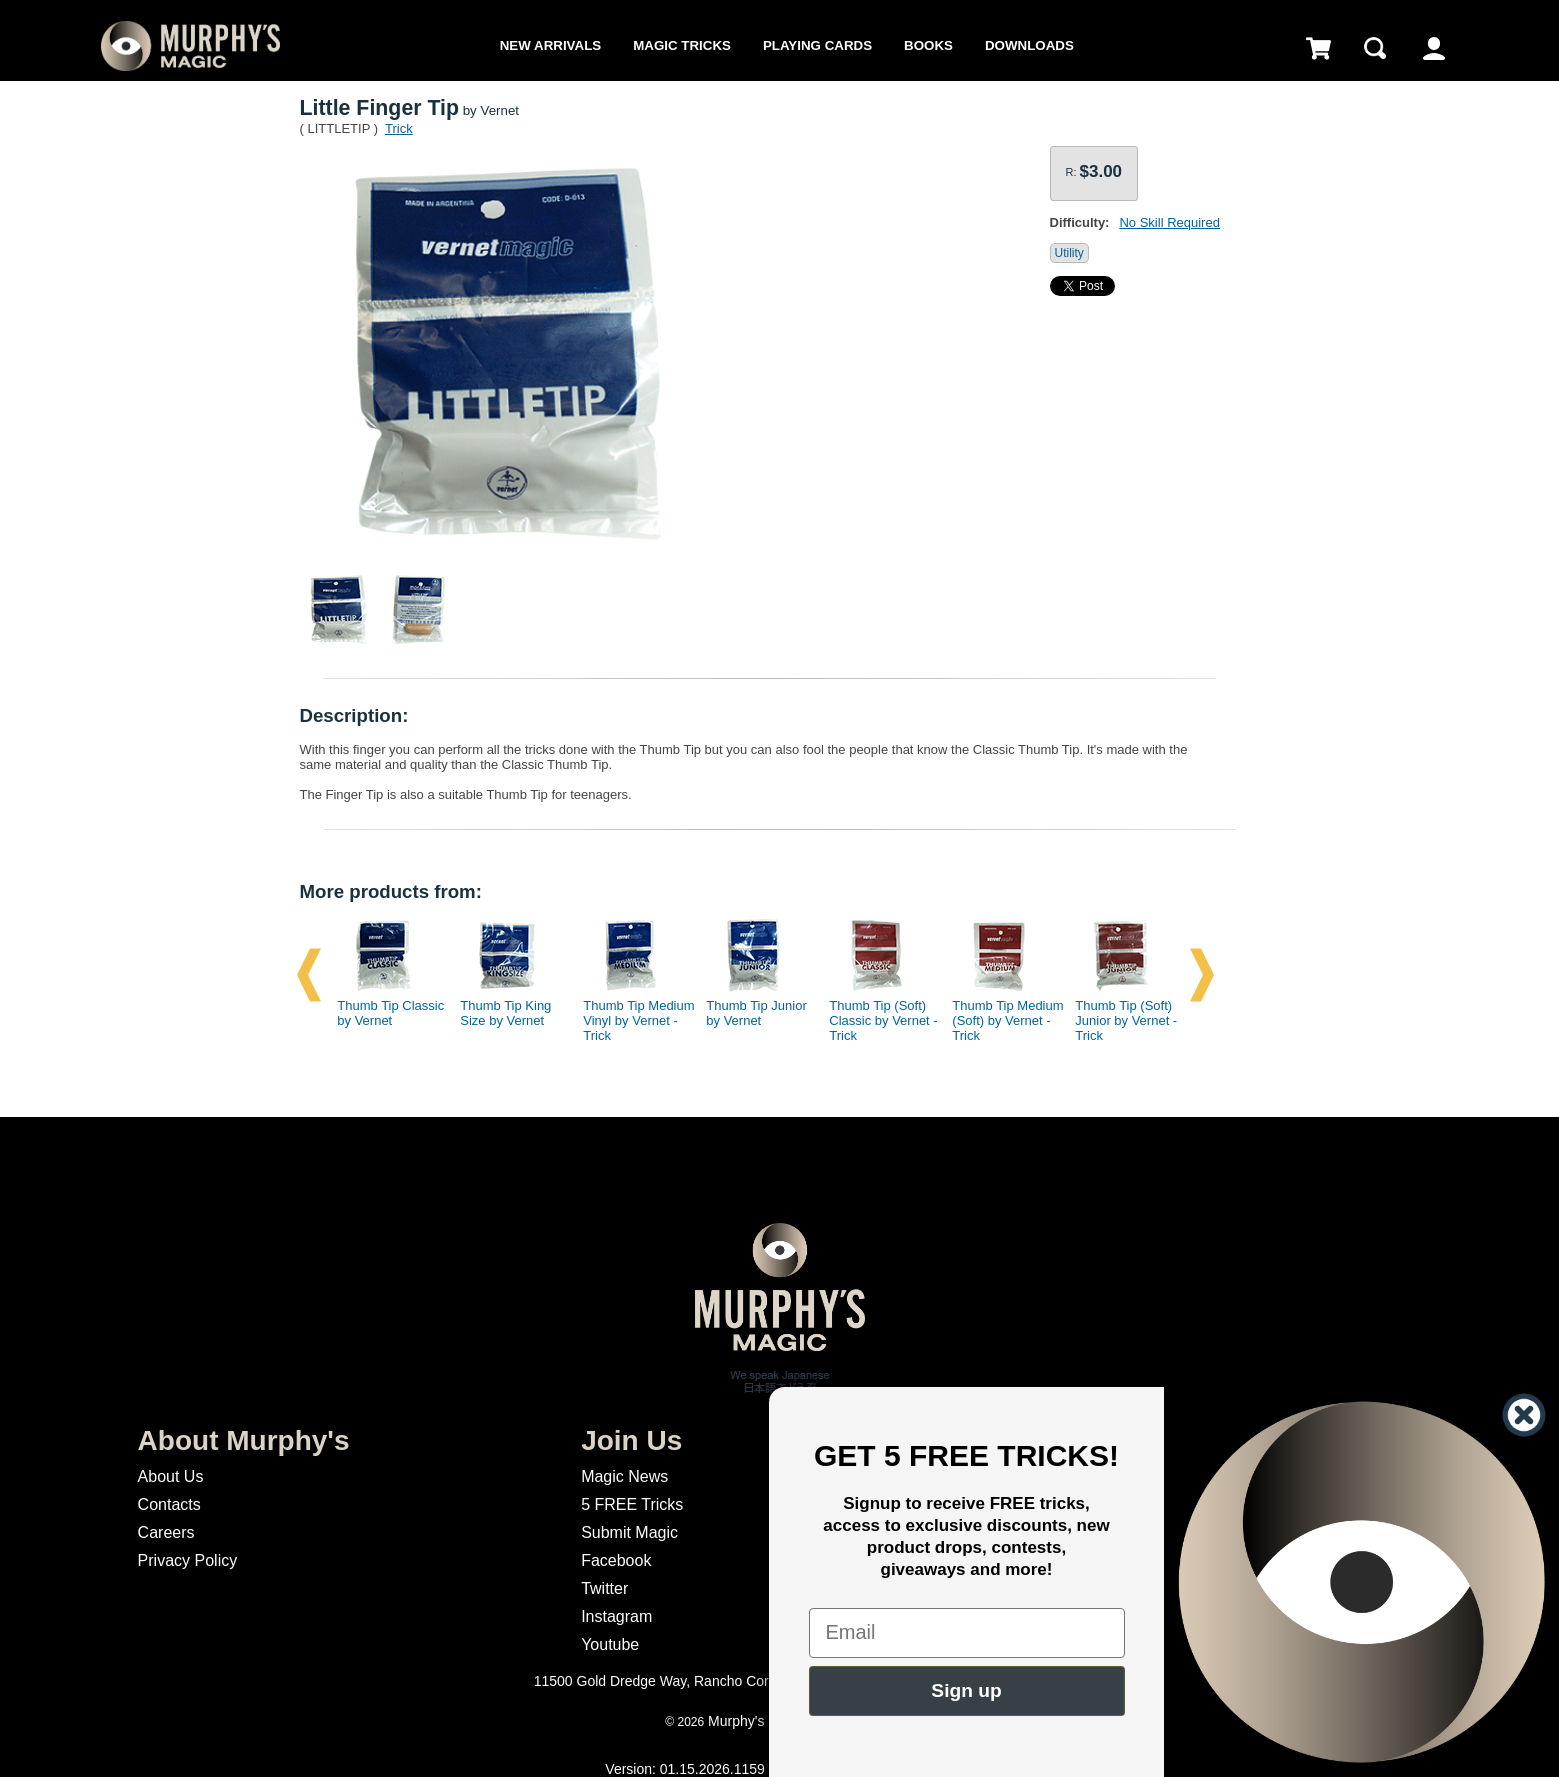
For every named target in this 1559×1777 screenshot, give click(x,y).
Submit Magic (629, 1532)
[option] (386, 975)
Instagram (616, 1616)
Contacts (169, 1504)
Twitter (604, 1588)
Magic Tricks (682, 45)
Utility (1069, 253)
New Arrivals (550, 45)
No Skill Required (1169, 222)
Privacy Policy (188, 1560)
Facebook (616, 1560)
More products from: (391, 891)
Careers (166, 1532)
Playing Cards (817, 45)
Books (928, 45)
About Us (171, 1476)
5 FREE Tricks (632, 1504)
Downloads (1029, 45)
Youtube (610, 1644)
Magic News (624, 1476)
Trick (399, 128)
